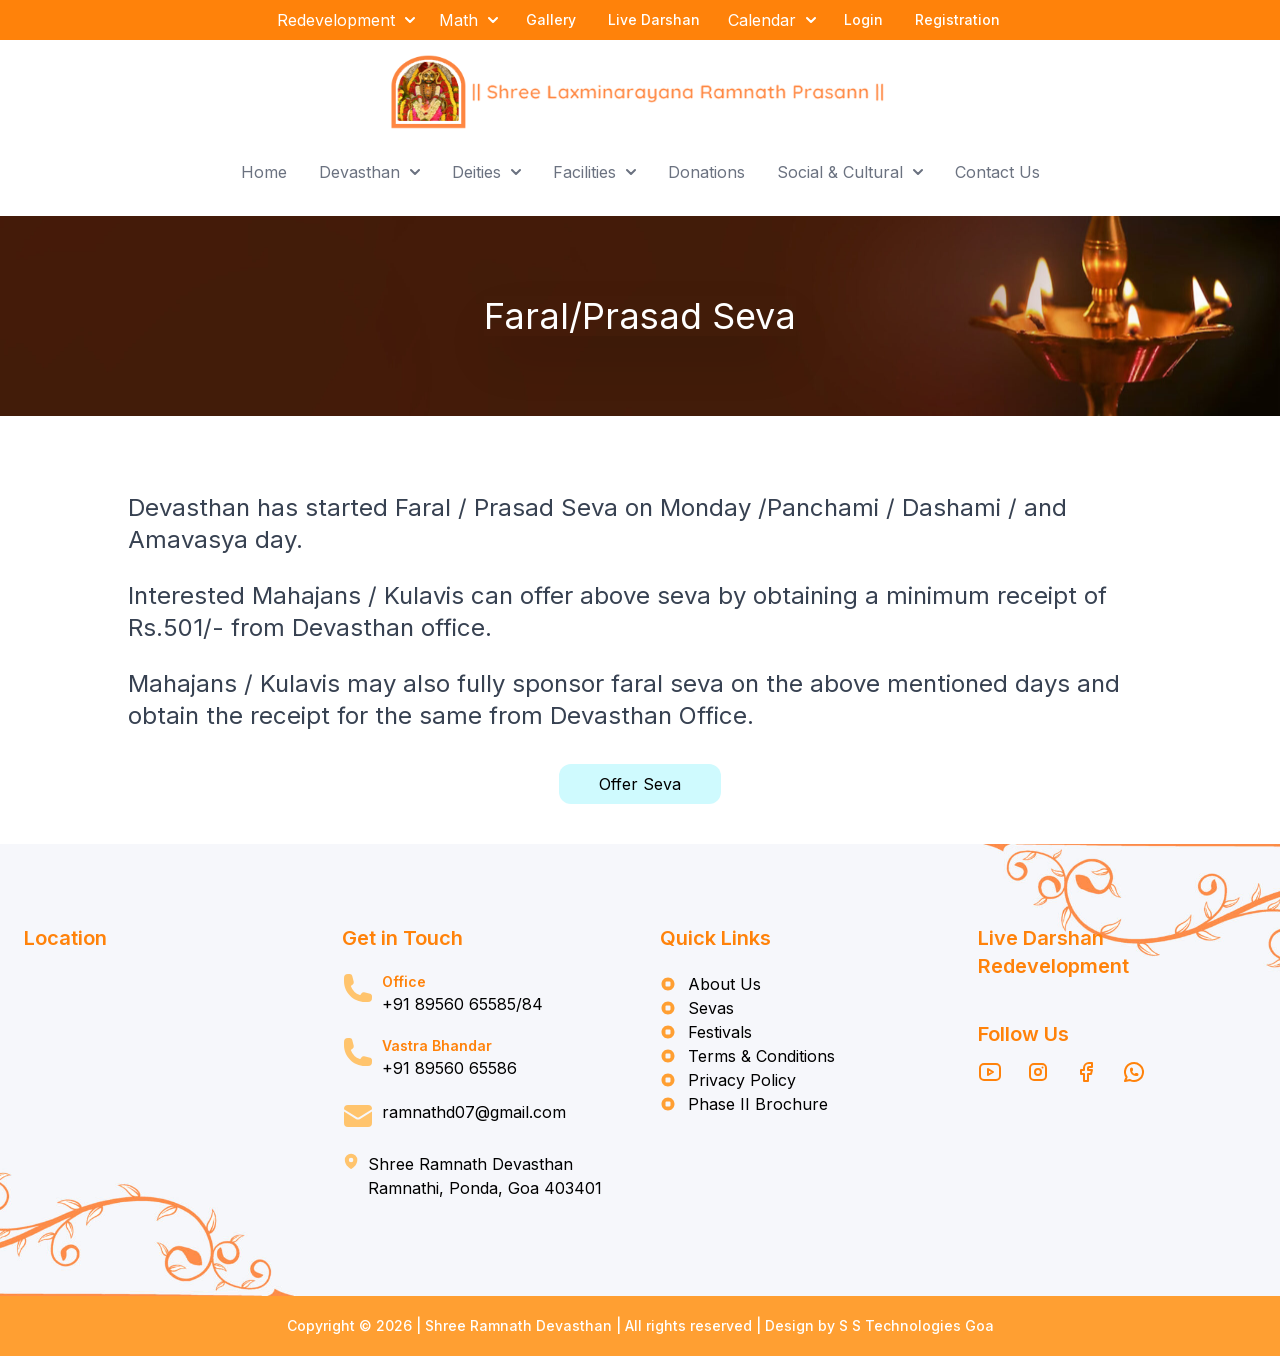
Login (863, 19)
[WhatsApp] (1134, 1072)
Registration (957, 19)
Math (468, 20)
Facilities (594, 172)
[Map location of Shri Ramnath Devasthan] (163, 1030)
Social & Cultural (850, 172)
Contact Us (997, 172)
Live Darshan (654, 19)
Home (264, 172)
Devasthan (369, 172)
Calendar (772, 20)
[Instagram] (1038, 1072)
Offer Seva (640, 784)
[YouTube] (990, 1072)
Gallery (551, 19)
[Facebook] (1086, 1072)
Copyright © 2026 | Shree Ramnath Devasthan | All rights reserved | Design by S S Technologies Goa (640, 1325)
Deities (486, 172)
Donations (706, 172)
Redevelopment (346, 20)
